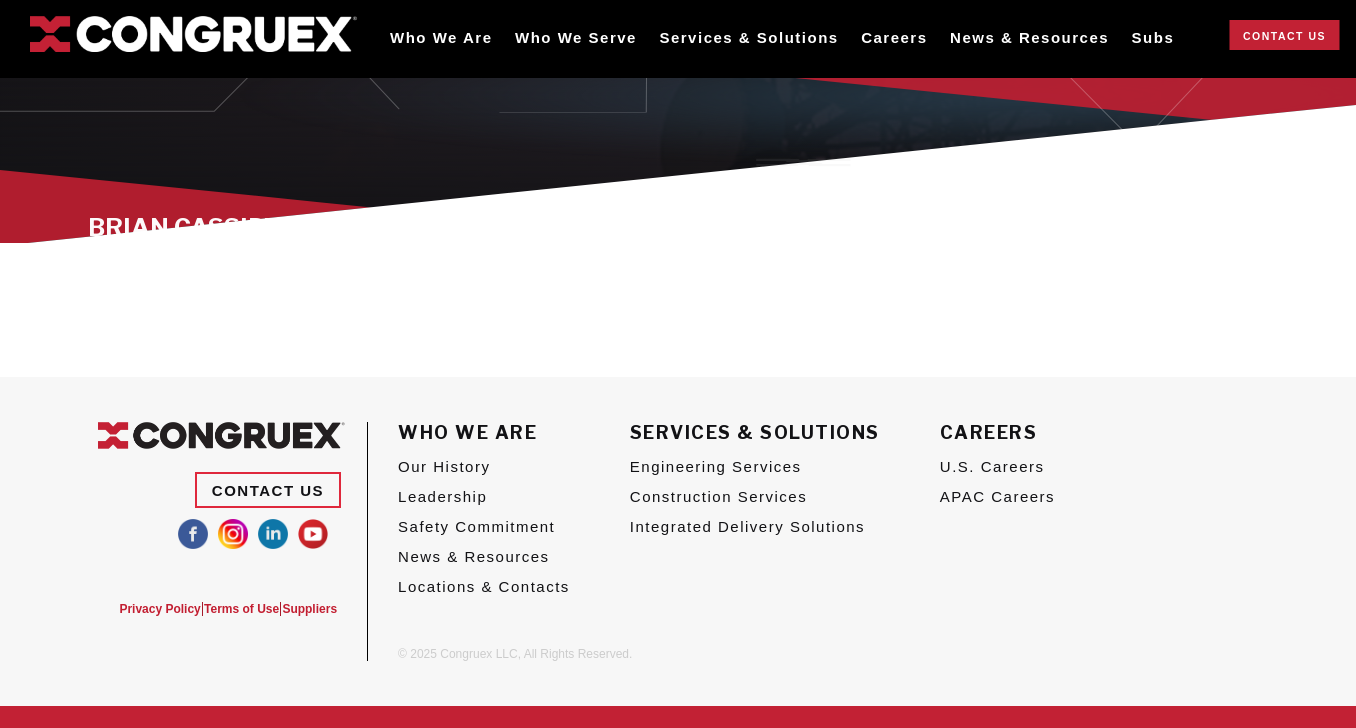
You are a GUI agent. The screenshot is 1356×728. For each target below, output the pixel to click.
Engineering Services (716, 466)
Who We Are (441, 37)
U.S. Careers (992, 466)
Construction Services (718, 496)
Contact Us (1284, 36)
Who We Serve (576, 37)
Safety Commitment (476, 526)
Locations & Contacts (484, 586)
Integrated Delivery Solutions (747, 526)
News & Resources (1029, 37)
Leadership (442, 496)
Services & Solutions (748, 37)
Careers (894, 37)
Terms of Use (228, 609)
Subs (1153, 37)
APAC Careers (997, 496)
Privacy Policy (134, 609)
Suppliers (309, 609)
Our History (444, 466)
